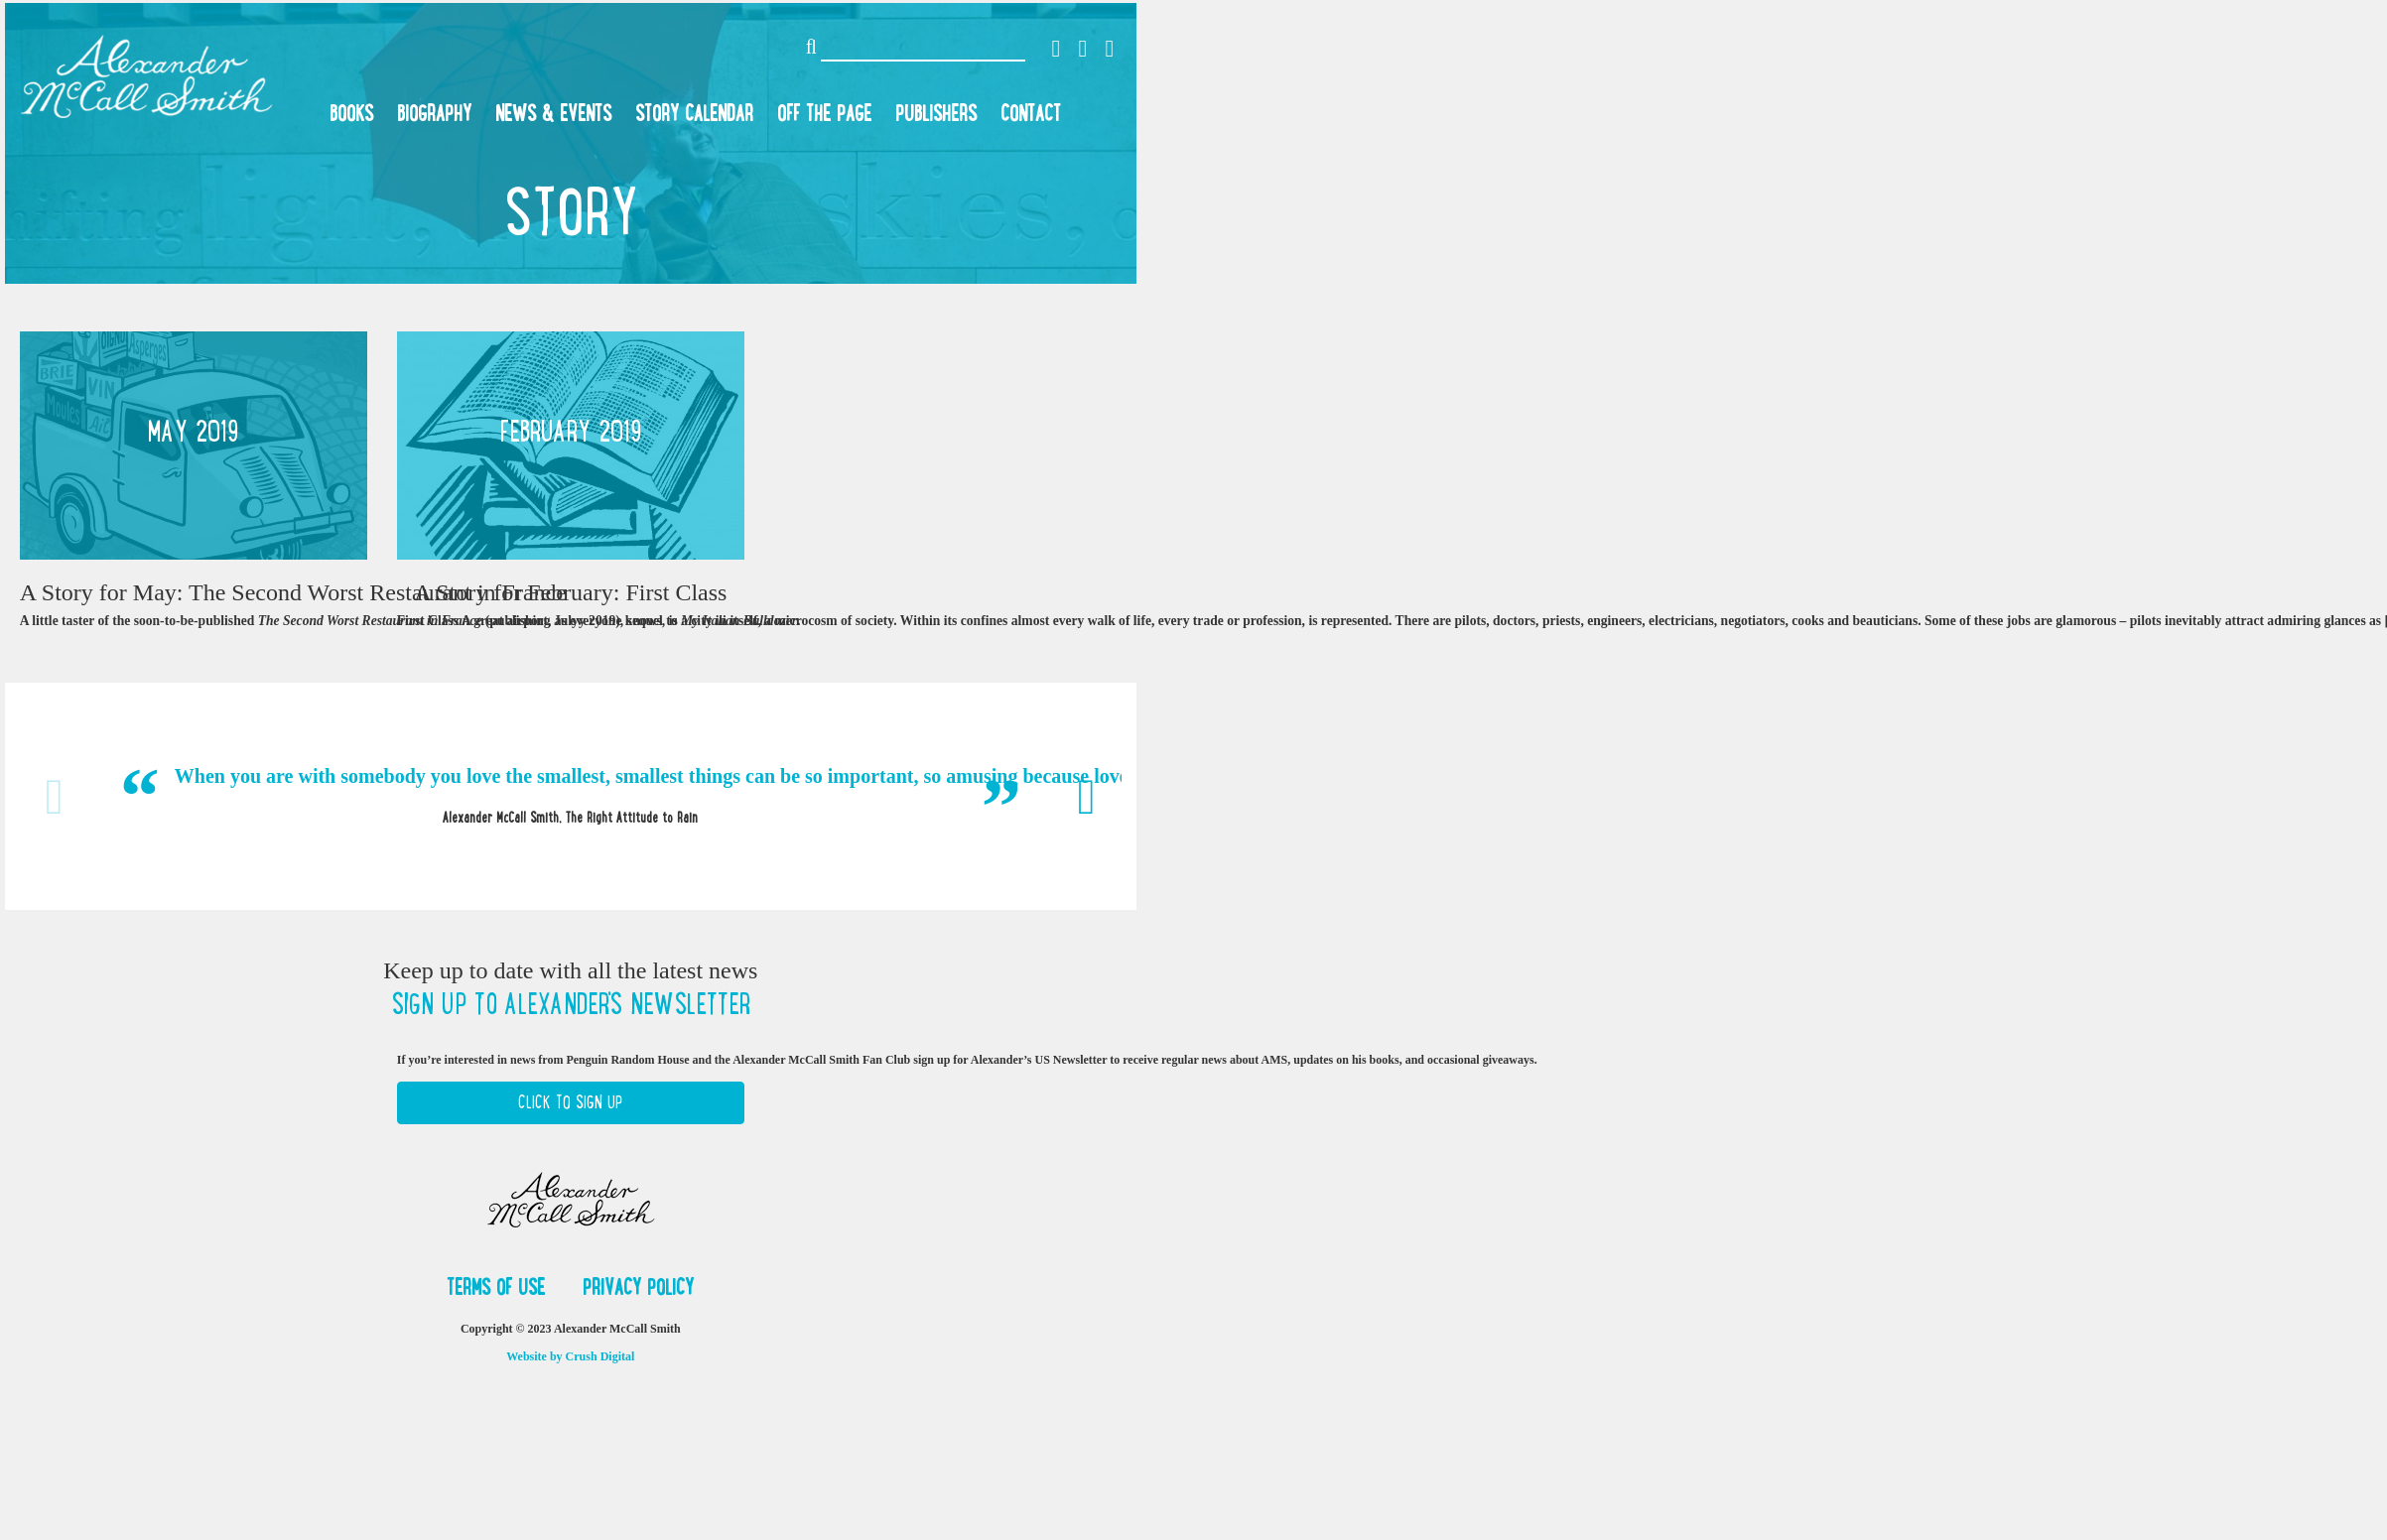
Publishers (936, 113)
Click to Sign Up (570, 1102)
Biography (434, 113)
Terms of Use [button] (499, 1287)
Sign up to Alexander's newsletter (570, 1004)
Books (351, 113)
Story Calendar (694, 113)
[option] (570, 795)
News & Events (553, 113)
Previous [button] (55, 797)
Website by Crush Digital (570, 1356)
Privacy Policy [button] (638, 1287)
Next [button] (1087, 797)
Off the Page (824, 113)
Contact (1030, 113)
